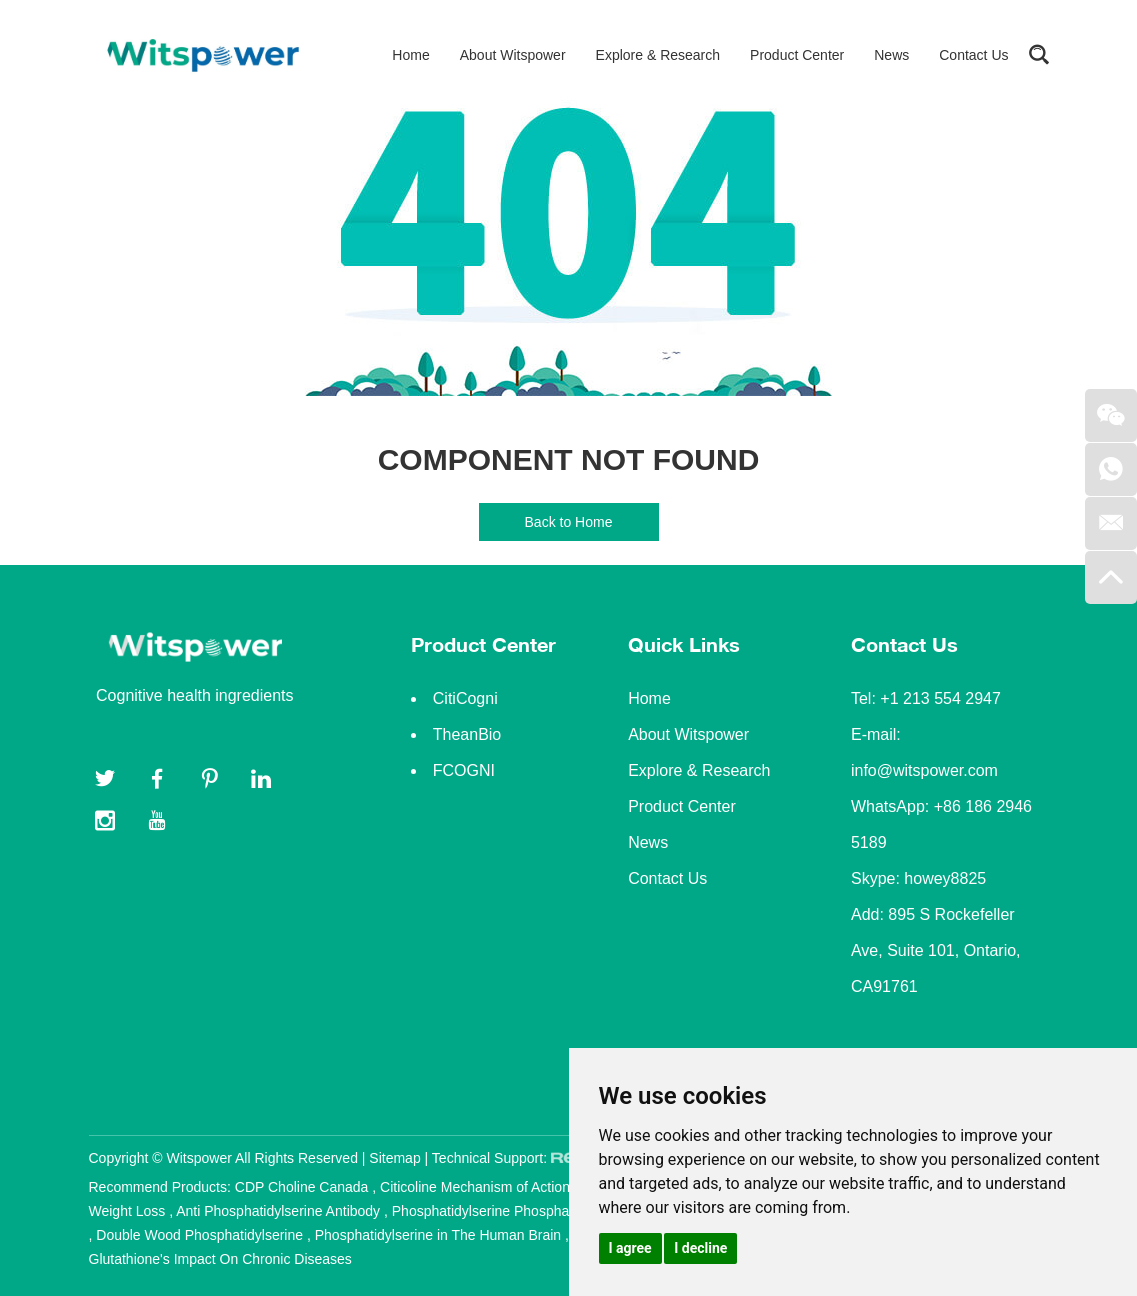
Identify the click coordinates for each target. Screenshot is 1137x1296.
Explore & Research (658, 55)
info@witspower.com (924, 770)
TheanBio (467, 734)
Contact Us (973, 55)
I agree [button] (630, 1248)
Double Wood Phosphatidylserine (201, 1235)
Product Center (797, 55)
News (891, 55)
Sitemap (394, 1158)
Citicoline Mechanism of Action (477, 1187)
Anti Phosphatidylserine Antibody (280, 1211)
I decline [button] (700, 1248)
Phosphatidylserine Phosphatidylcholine (517, 1211)
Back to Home (569, 522)
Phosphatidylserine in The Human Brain (440, 1235)
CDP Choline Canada (304, 1187)
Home (410, 55)
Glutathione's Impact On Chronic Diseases (220, 1259)
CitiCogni (465, 698)
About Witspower (513, 55)
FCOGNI (464, 770)
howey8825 (945, 878)
